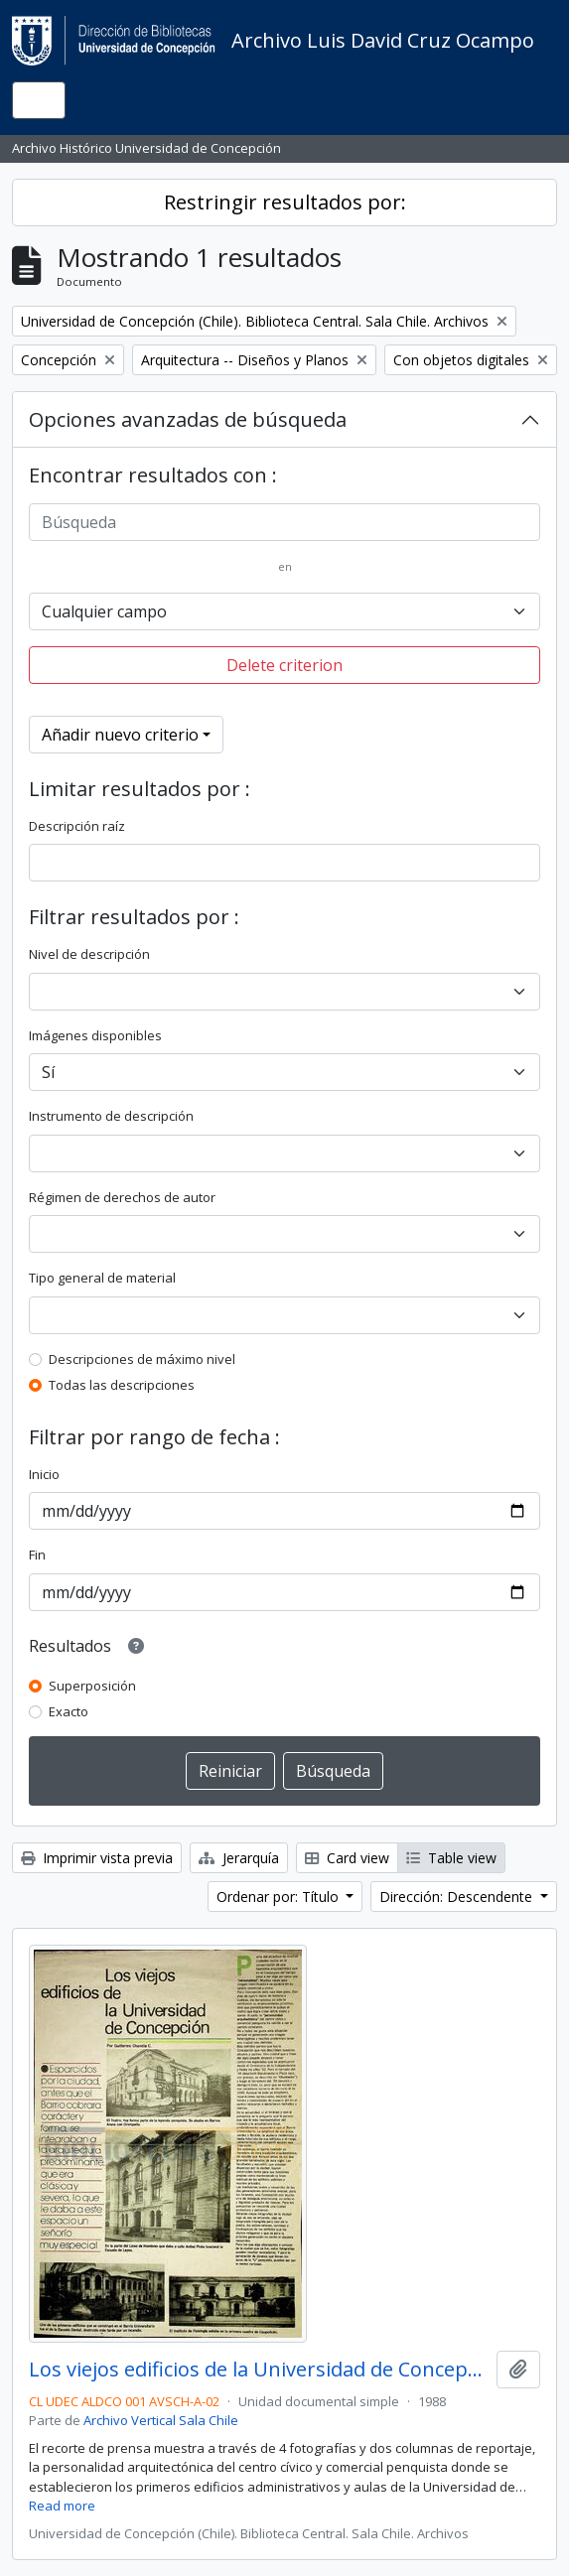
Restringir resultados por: (285, 202)
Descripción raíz (77, 826)
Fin (37, 1554)
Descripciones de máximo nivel (142, 1359)
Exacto (68, 1711)
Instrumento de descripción (111, 1116)
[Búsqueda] (284, 522)
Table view (451, 1857)
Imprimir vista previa (97, 1857)
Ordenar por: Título (279, 1896)
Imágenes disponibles (95, 1035)
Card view (347, 1857)
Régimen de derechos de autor (122, 1197)
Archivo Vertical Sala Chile (160, 2420)
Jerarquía (239, 1857)
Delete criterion (284, 665)
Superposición (92, 1686)
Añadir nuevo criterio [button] (120, 735)
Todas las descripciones (122, 1385)
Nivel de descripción (89, 954)
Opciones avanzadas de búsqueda (188, 419)
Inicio (44, 1474)
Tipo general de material (102, 1278)
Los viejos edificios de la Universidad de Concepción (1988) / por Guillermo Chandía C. (259, 2369)
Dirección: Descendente (457, 1896)
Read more (62, 2505)
